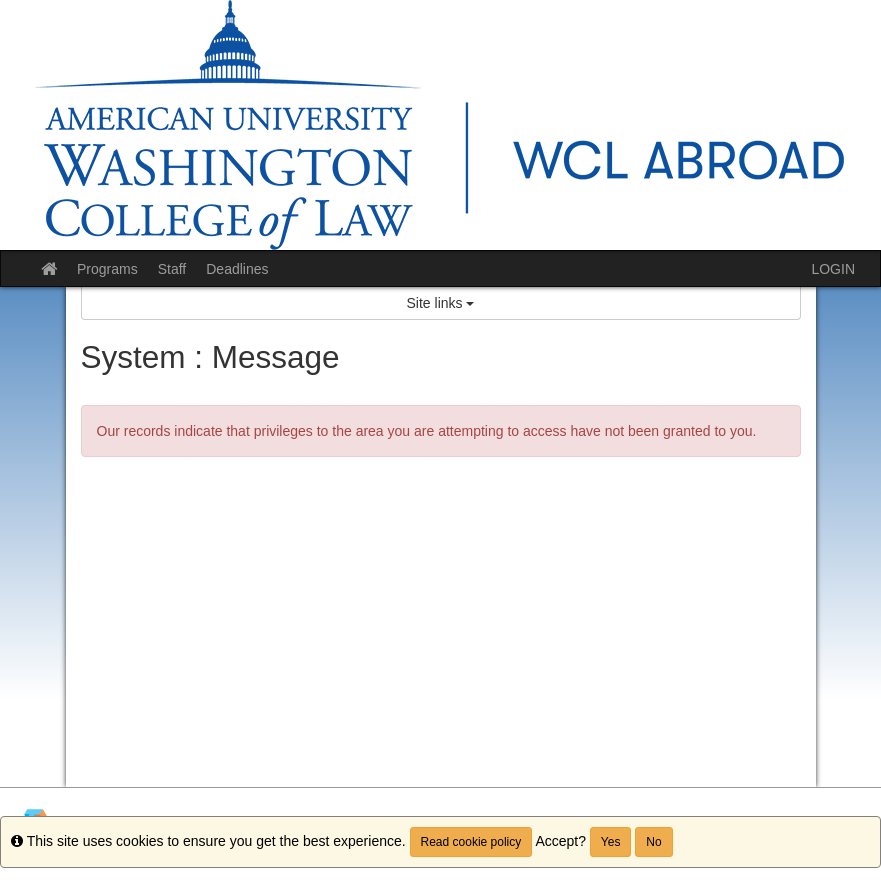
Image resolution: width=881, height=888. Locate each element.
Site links (441, 303)
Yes (611, 842)
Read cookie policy (471, 842)
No (653, 842)
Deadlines (237, 269)
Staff (172, 269)
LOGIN (833, 269)
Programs (107, 269)
